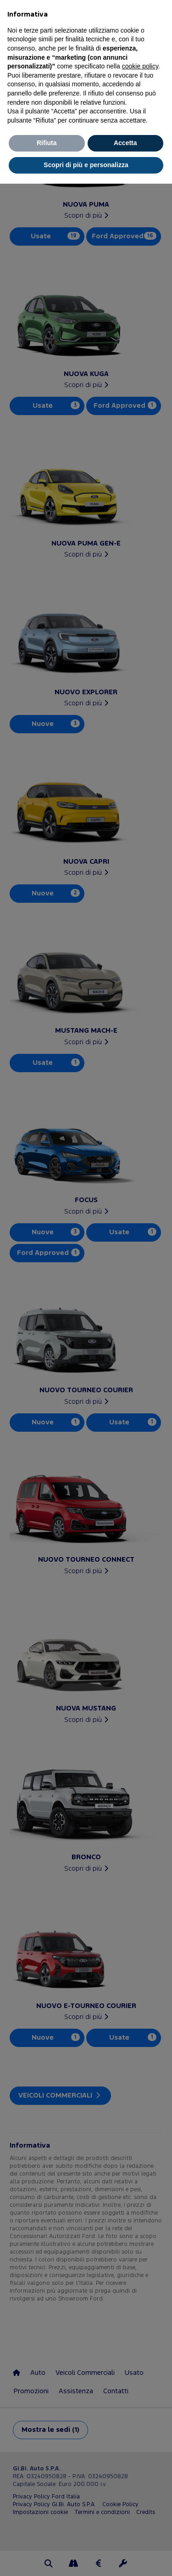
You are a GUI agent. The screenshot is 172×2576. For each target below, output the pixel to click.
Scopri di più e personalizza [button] (86, 165)
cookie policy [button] (140, 66)
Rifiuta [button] (47, 142)
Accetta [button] (125, 142)
